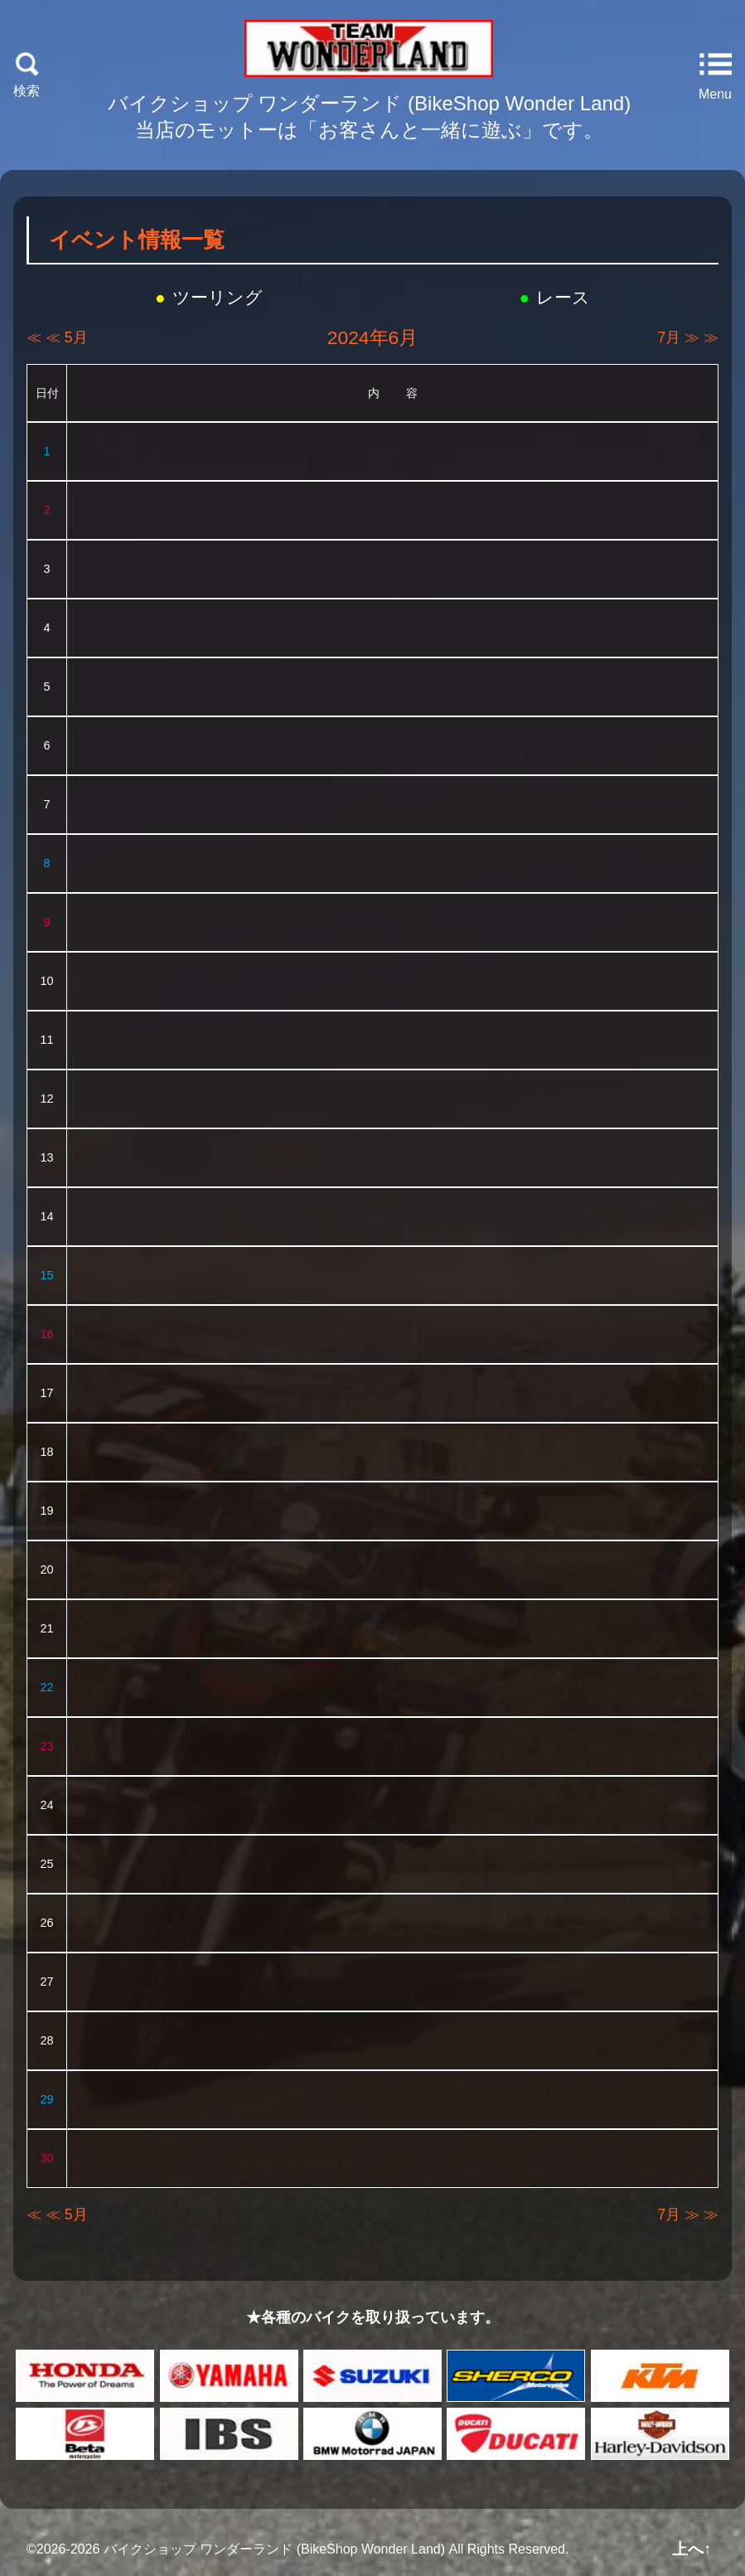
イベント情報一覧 (137, 239)
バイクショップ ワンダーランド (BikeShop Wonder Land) (274, 2549)
